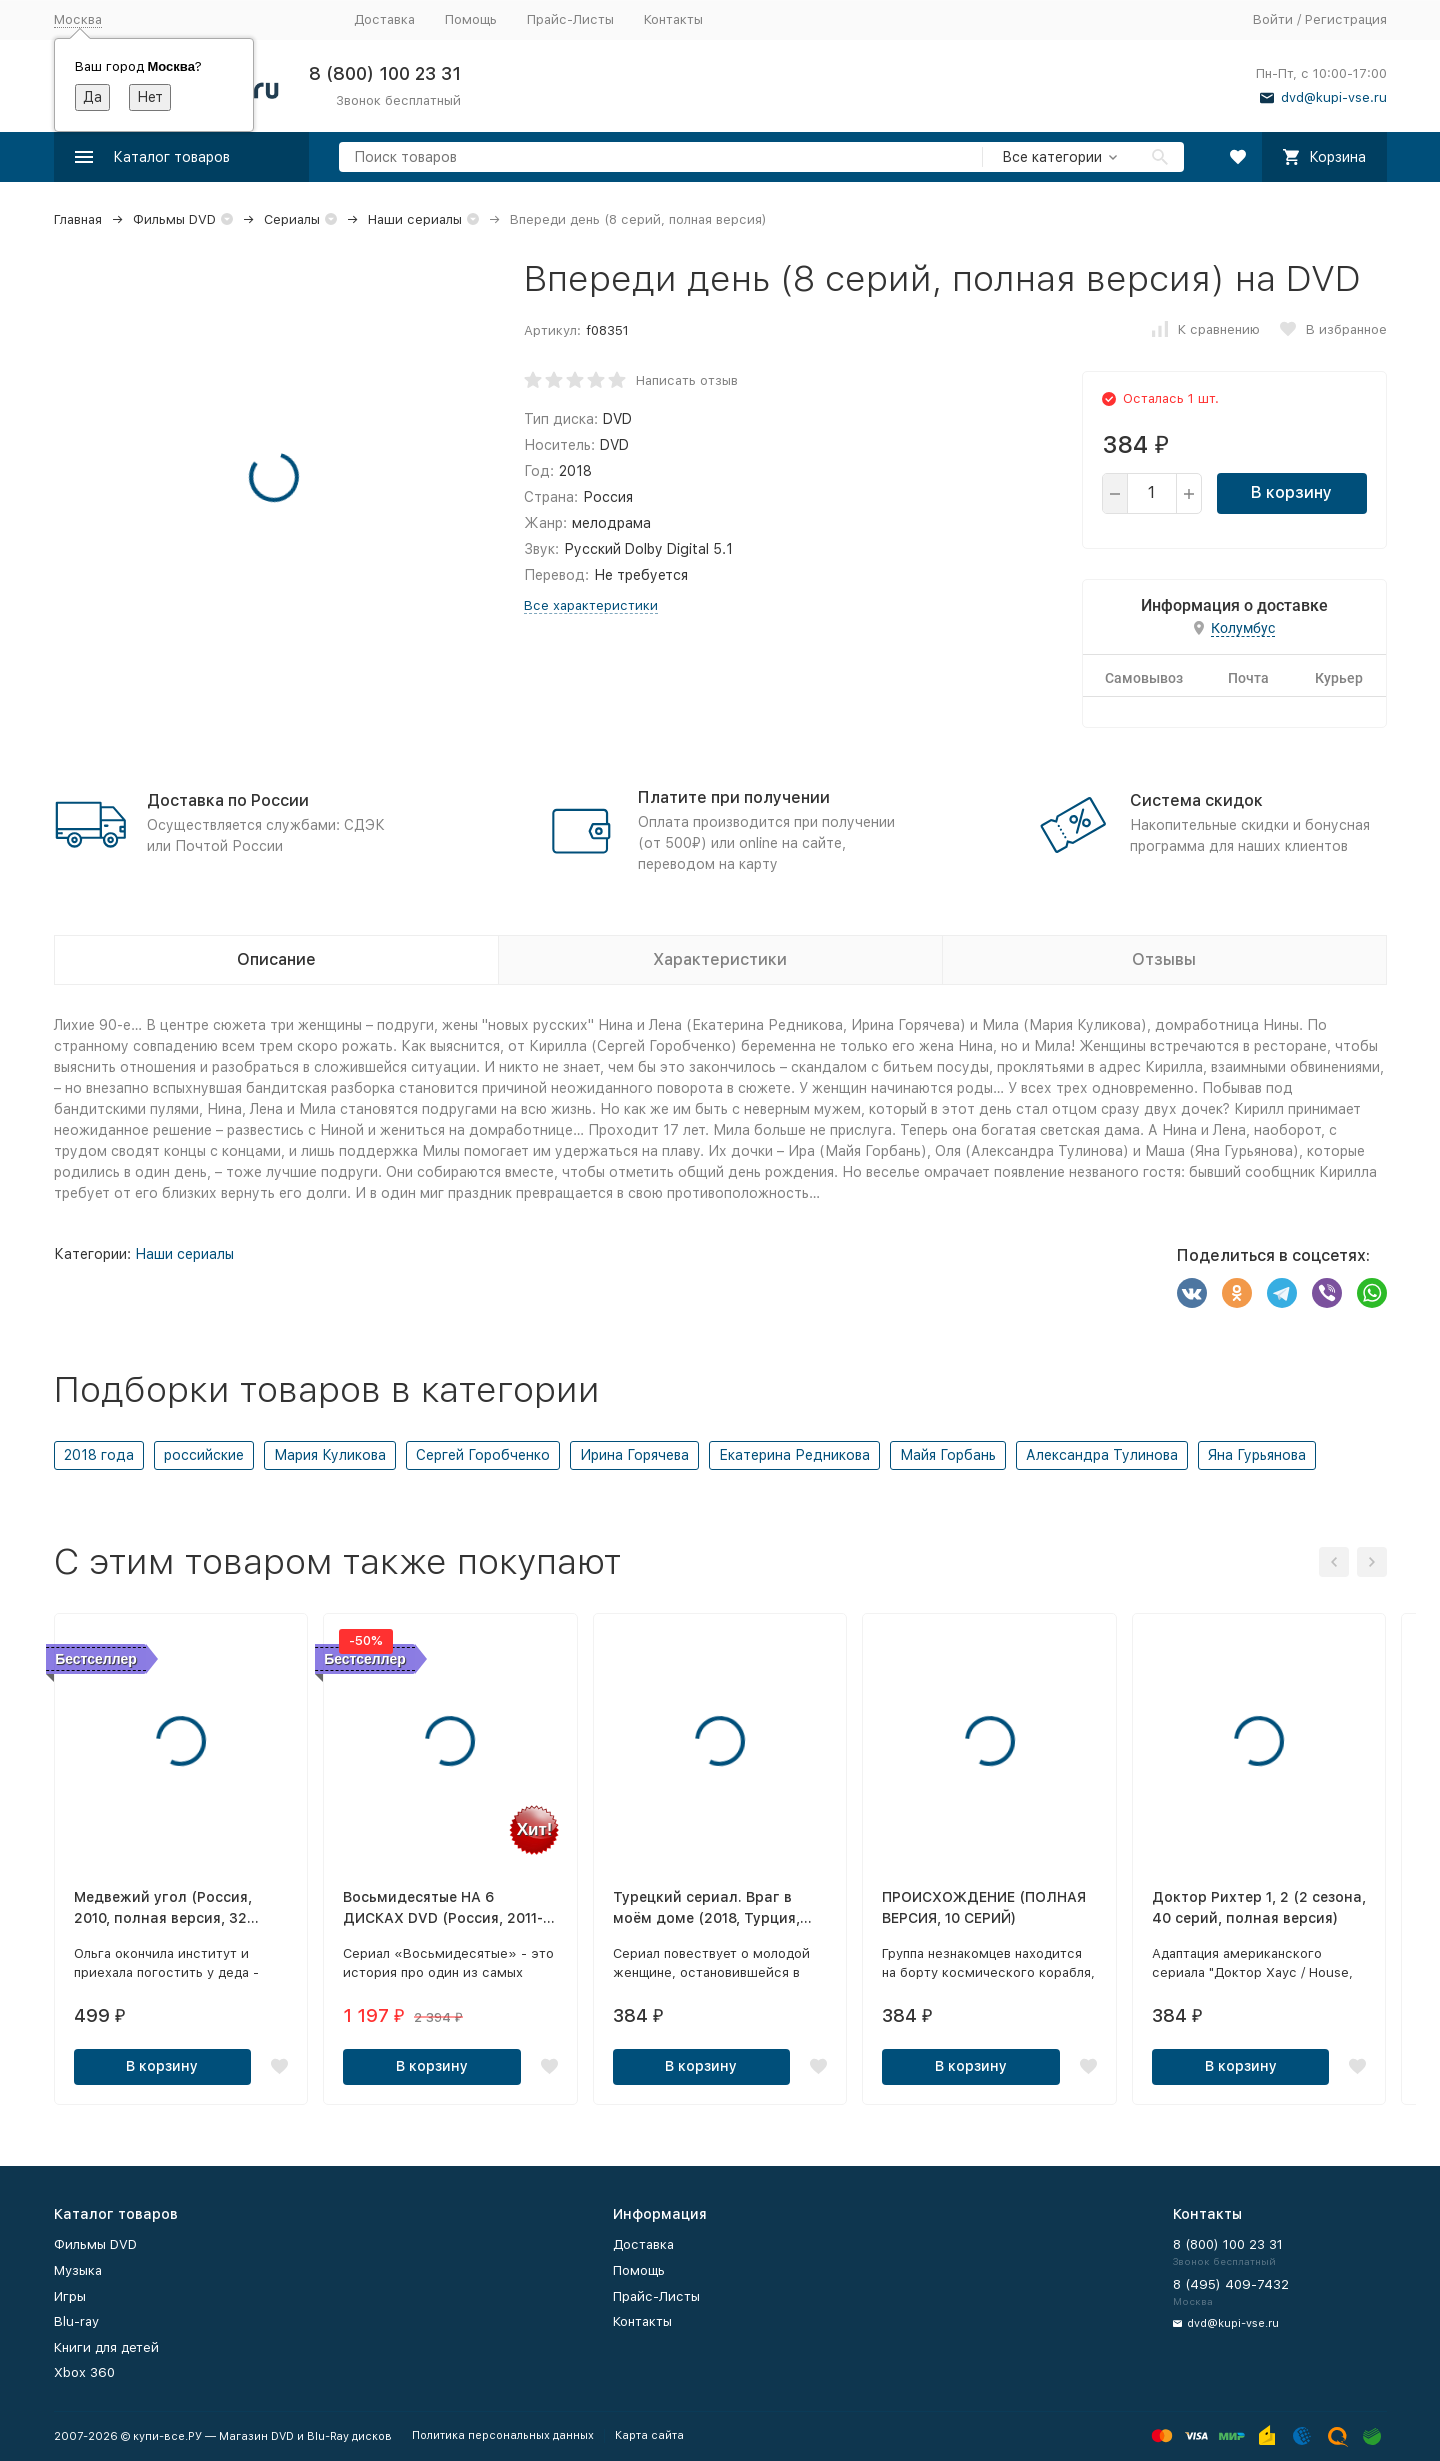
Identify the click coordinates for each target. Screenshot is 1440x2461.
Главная (78, 219)
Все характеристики (591, 605)
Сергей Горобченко (483, 1455)
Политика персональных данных (503, 2435)
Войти (1273, 19)
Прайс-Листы (570, 19)
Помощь (471, 19)
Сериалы (292, 219)
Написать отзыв (687, 380)
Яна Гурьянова (1257, 1455)
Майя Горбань (948, 1455)
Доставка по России (228, 800)
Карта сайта (649, 2435)
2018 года (99, 1455)
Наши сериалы (415, 219)
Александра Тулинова (1102, 1455)
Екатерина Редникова (794, 1455)
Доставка (384, 19)
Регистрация (1346, 19)
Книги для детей (106, 2347)
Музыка (78, 2270)
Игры (70, 2296)
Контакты (673, 19)
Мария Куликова (330, 1455)
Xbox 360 (84, 2372)
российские (204, 1455)
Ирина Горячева (634, 1455)
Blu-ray (76, 2321)
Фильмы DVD (174, 219)
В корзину (1291, 492)
